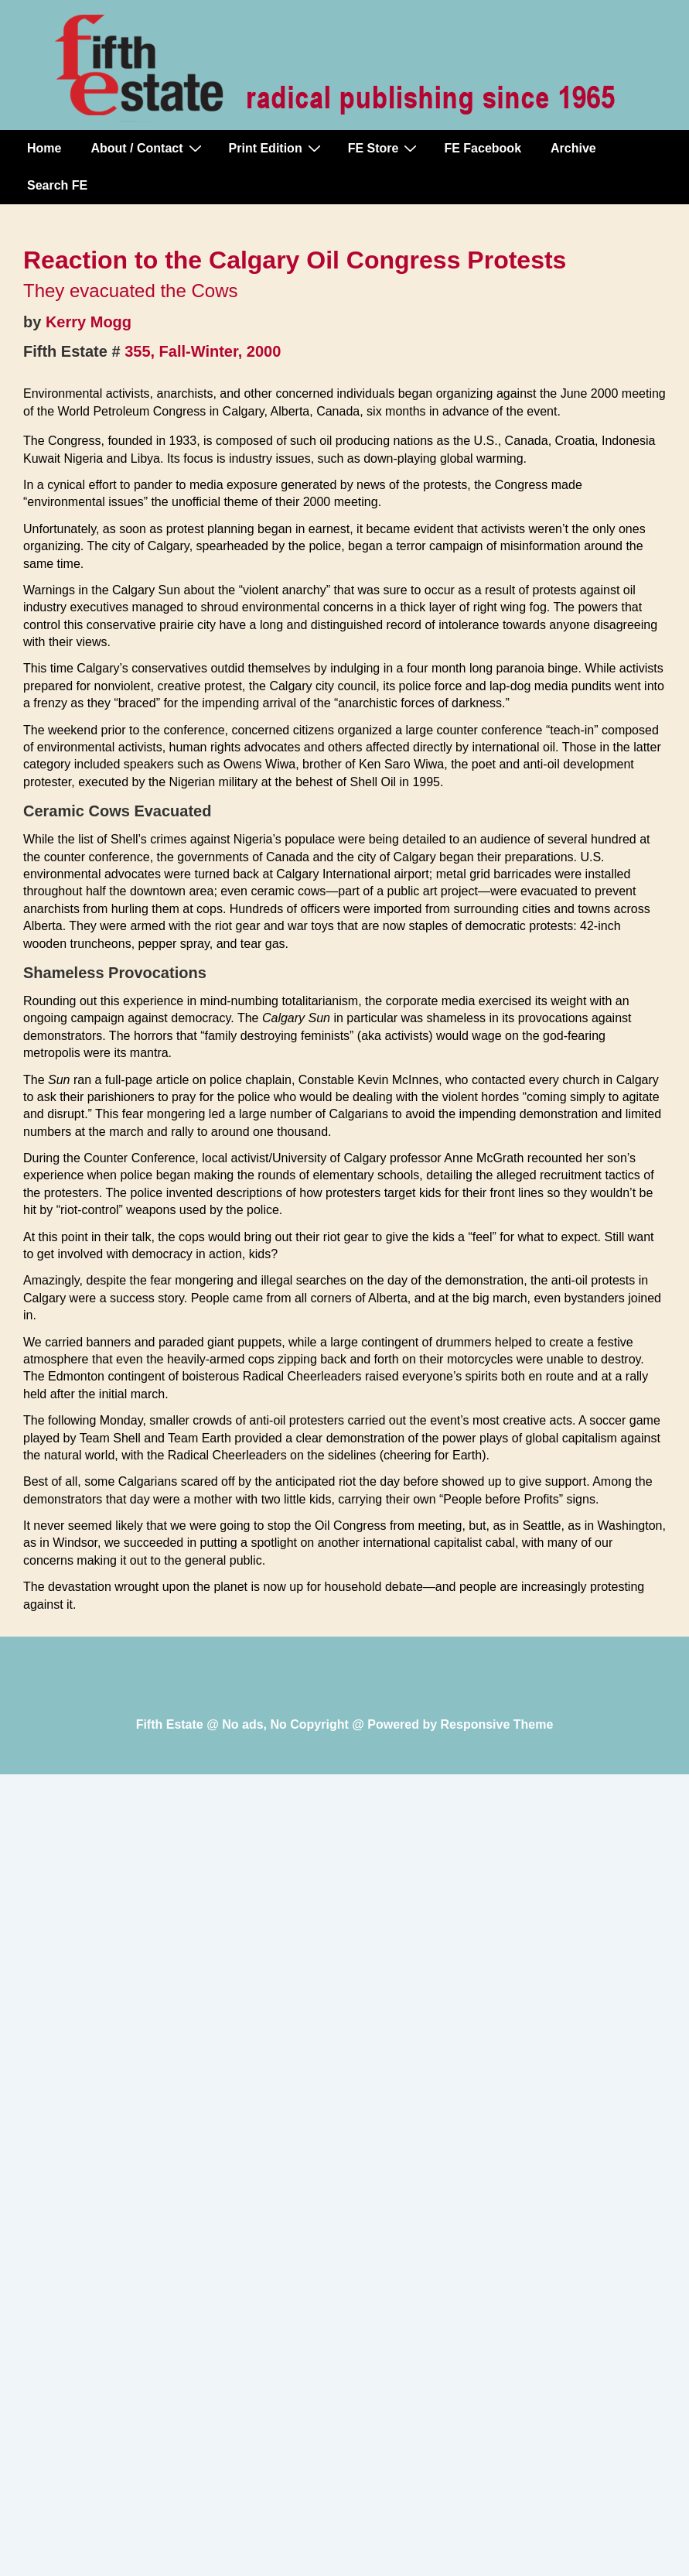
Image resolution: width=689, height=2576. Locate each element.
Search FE (57, 185)
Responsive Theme (497, 1724)
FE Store (384, 148)
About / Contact (147, 148)
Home (44, 148)
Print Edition (277, 148)
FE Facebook (482, 148)
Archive (573, 148)
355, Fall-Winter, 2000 (202, 351)
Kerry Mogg (88, 321)
